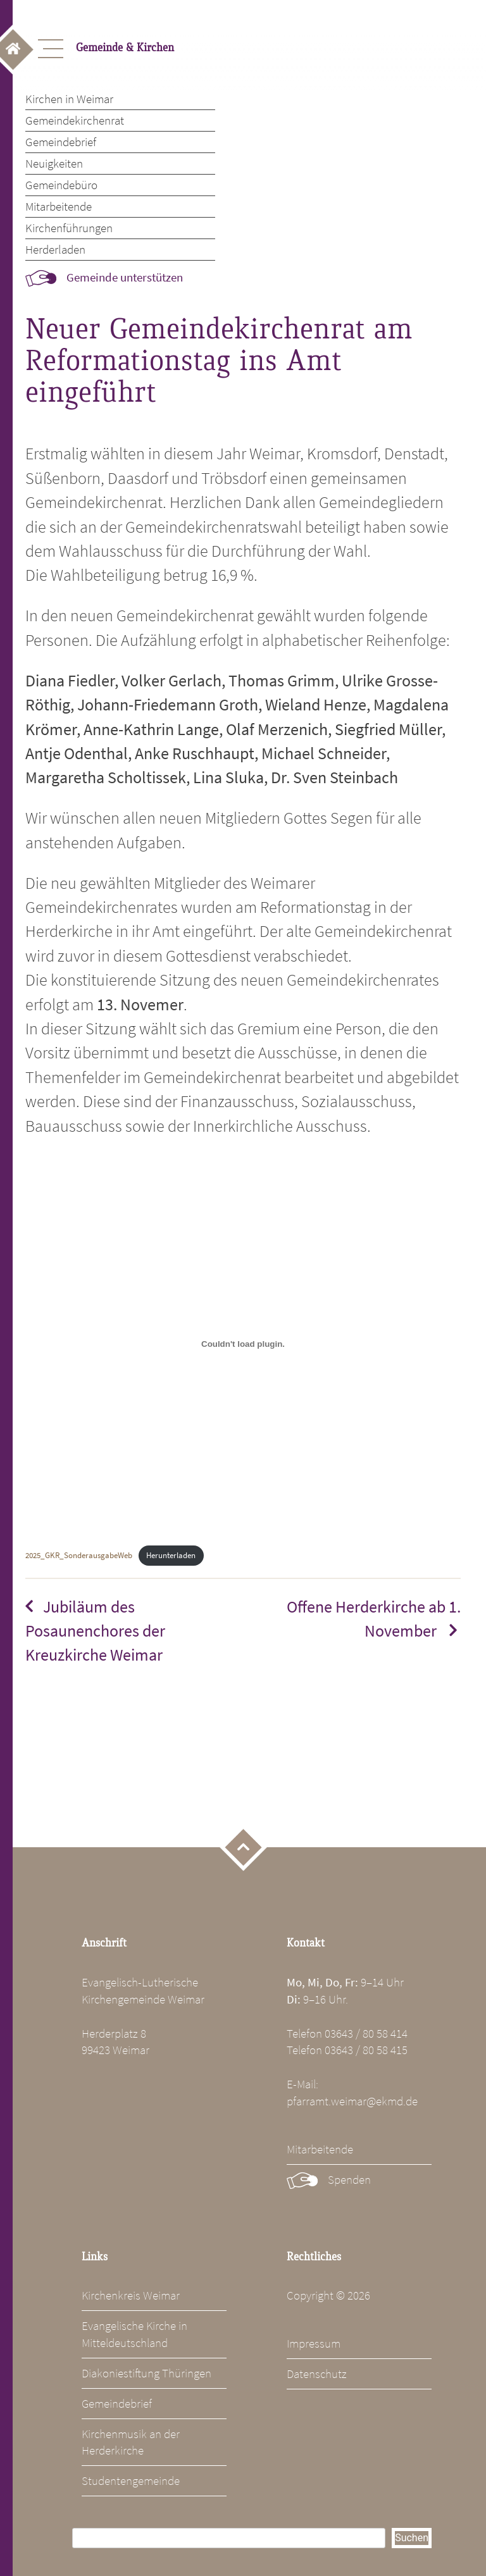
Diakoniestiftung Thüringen (146, 2373)
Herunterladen (171, 1555)
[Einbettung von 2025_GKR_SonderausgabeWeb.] (243, 1344)
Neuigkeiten (54, 163)
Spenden (349, 2179)
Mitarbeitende (58, 206)
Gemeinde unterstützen (124, 277)
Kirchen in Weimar (69, 98)
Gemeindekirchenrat (74, 120)
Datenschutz (317, 2373)
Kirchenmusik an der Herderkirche (131, 2442)
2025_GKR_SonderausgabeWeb (78, 1555)
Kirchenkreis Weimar (131, 2295)
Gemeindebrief (60, 141)
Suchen (411, 2538)
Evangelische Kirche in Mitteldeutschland (134, 2334)
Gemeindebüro (61, 184)
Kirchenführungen (69, 227)
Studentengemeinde (131, 2480)
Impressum (313, 2343)
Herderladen (55, 249)
